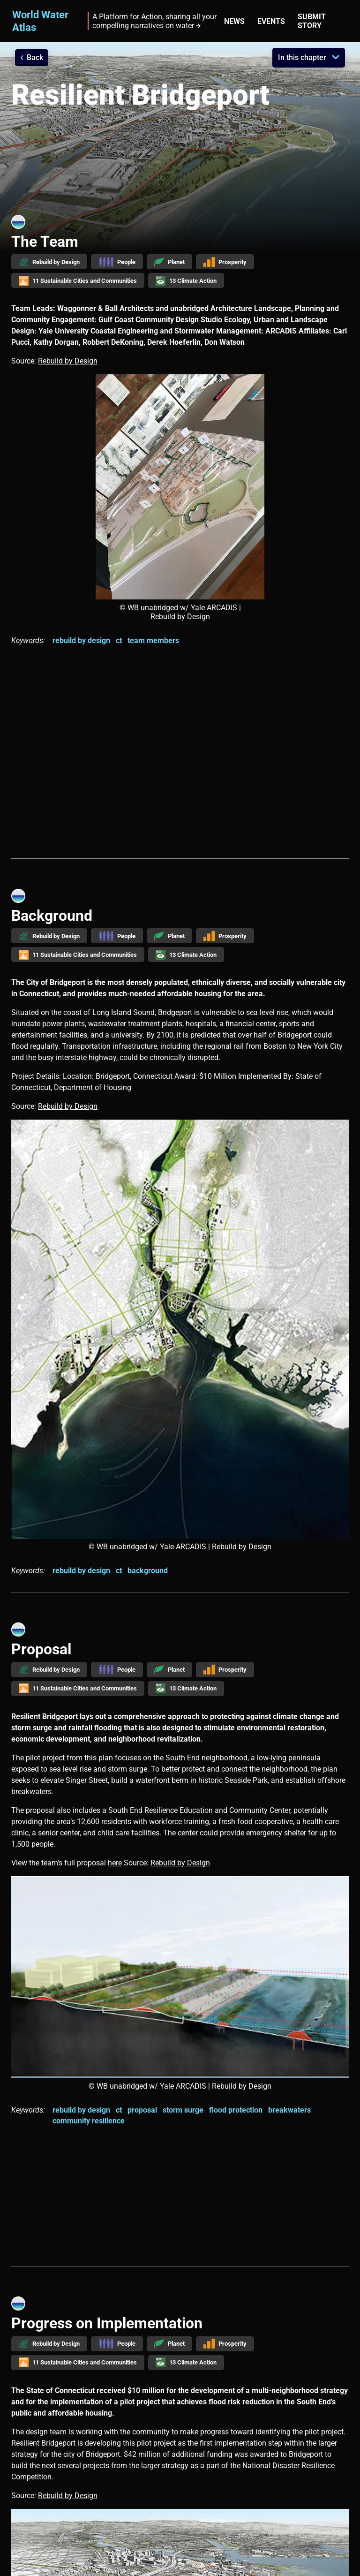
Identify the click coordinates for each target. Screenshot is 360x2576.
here (115, 1862)
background (148, 1570)
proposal (142, 2110)
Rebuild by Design (49, 262)
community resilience (88, 2120)
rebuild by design (81, 640)
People (116, 262)
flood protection (235, 2110)
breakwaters (289, 2110)
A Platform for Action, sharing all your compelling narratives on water (154, 21)
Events (271, 21)
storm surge (183, 2110)
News (234, 21)
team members (153, 640)
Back (35, 57)
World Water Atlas (40, 20)
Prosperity (225, 262)
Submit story (312, 21)
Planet (169, 262)
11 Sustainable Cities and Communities (78, 281)
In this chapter (302, 57)
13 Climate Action (186, 281)
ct (119, 640)
